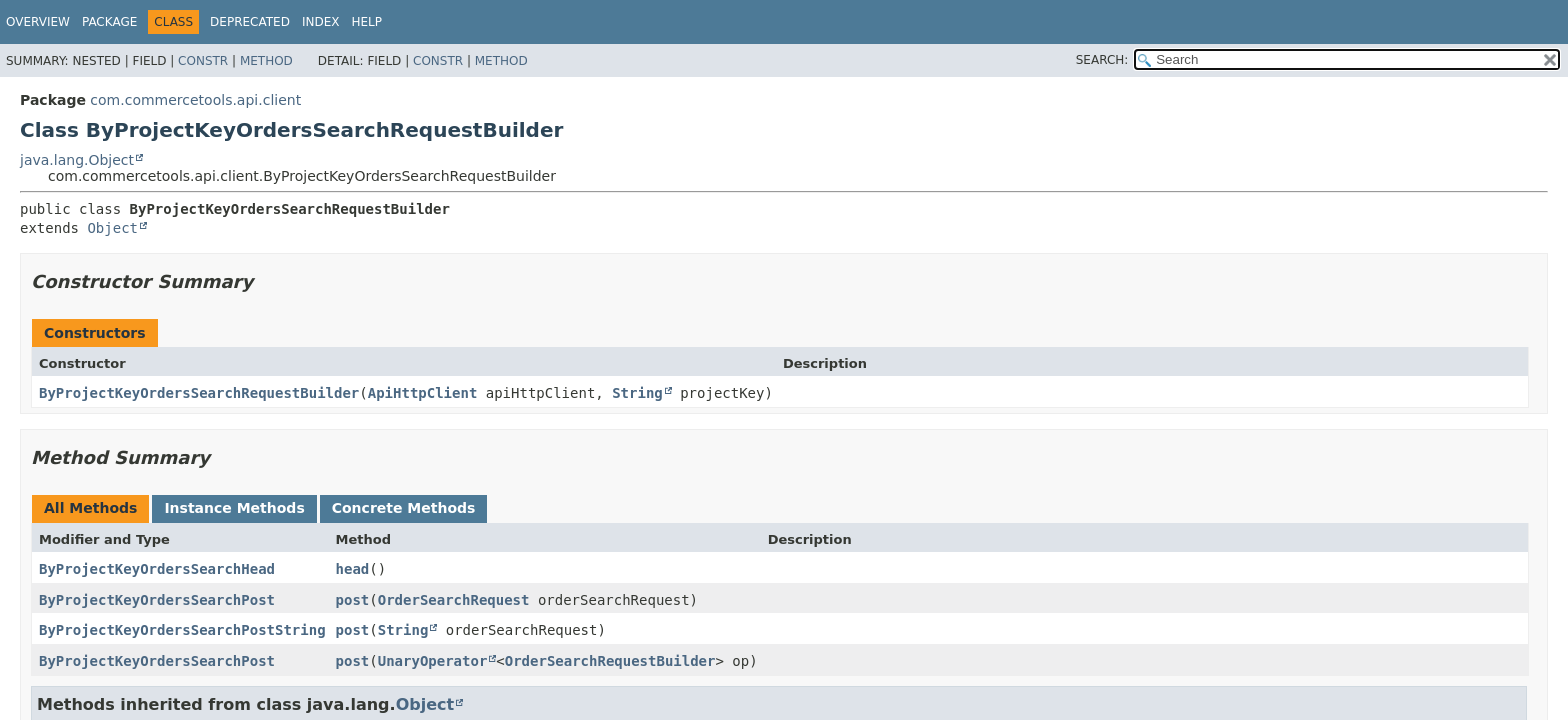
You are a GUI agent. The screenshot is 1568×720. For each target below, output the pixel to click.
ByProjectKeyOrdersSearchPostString (182, 630)
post (353, 600)
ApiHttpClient (423, 393)
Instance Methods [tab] (234, 508)
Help (366, 22)
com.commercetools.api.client (195, 100)
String (637, 393)
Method (266, 61)
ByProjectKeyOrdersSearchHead (157, 569)
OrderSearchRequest (454, 600)
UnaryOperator (433, 661)
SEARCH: (1102, 60)
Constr (203, 61)
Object (112, 228)
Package (109, 22)
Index (321, 22)
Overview (38, 22)
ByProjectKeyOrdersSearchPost (157, 600)
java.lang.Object (77, 160)
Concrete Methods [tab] (404, 508)
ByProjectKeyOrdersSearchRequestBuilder (199, 393)
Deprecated (250, 22)
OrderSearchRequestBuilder (610, 661)
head (353, 569)
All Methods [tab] (90, 508)
